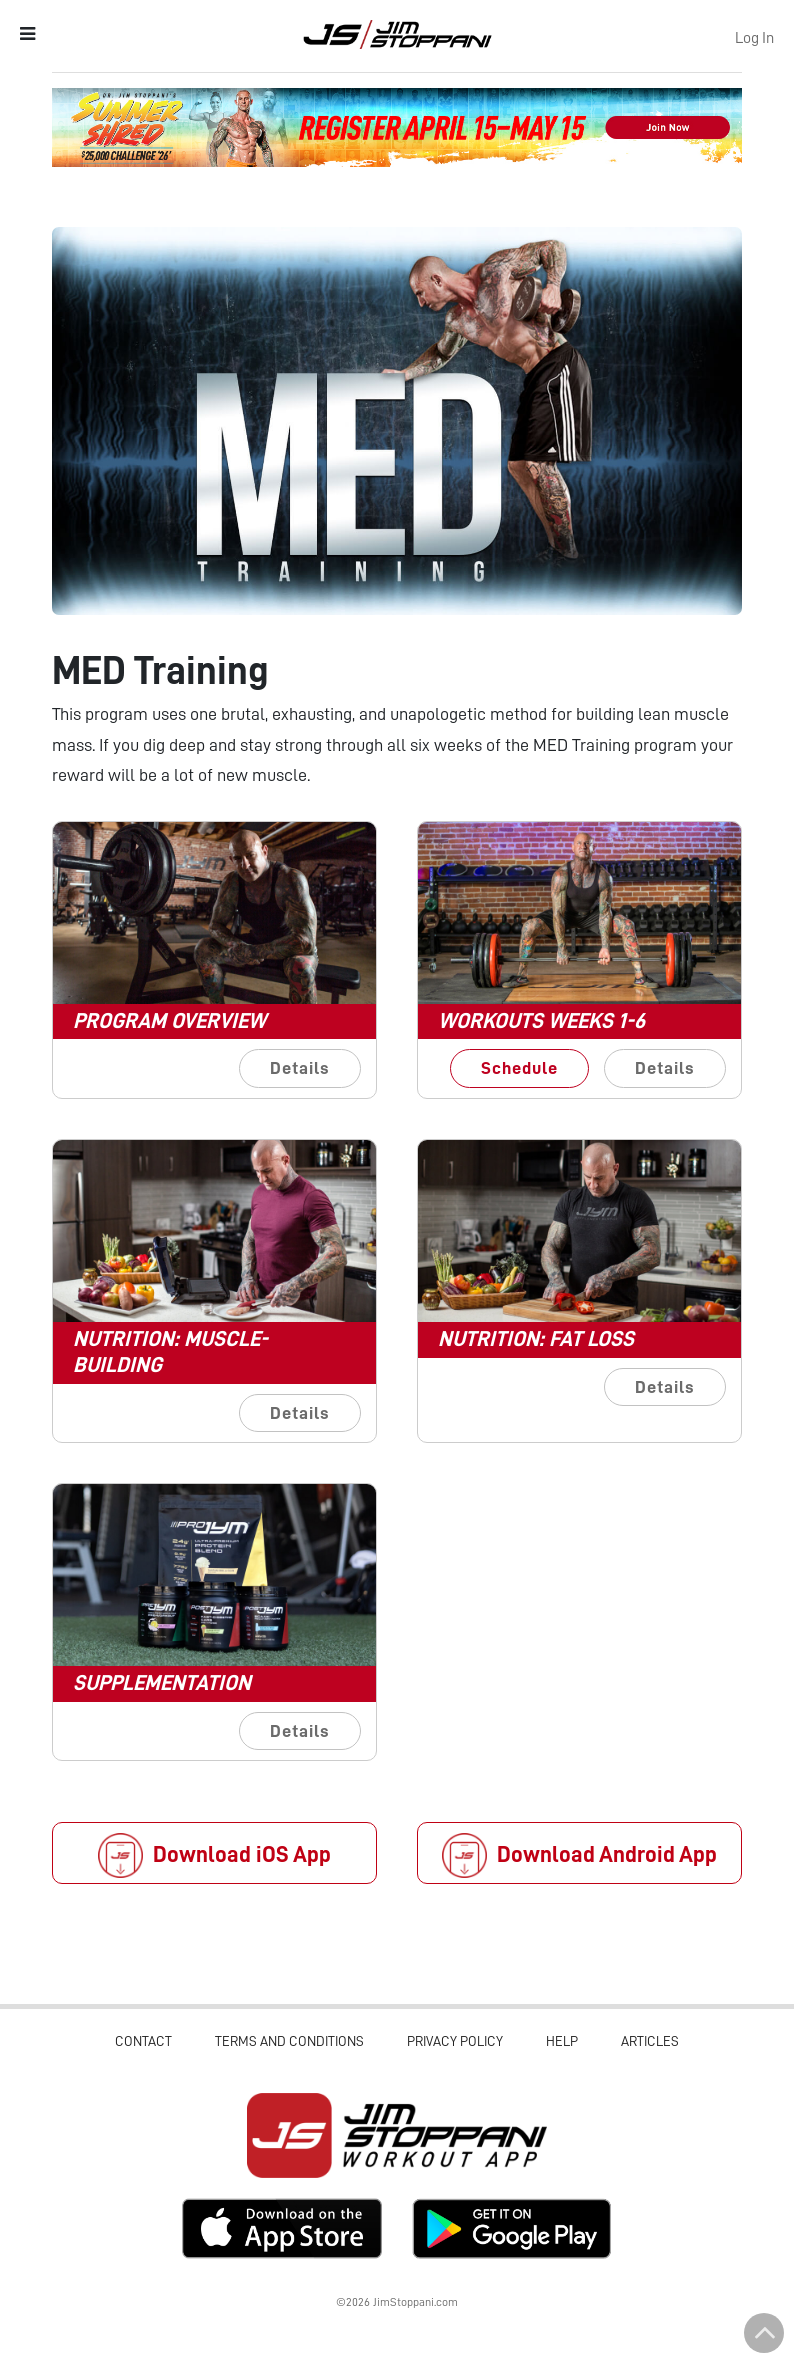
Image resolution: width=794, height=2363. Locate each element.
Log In (754, 38)
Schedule (519, 1068)
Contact (143, 2041)
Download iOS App (214, 1855)
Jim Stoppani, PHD (397, 34)
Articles (650, 2041)
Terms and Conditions (289, 2041)
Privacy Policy (455, 2041)
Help (562, 2041)
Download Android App (579, 1855)
